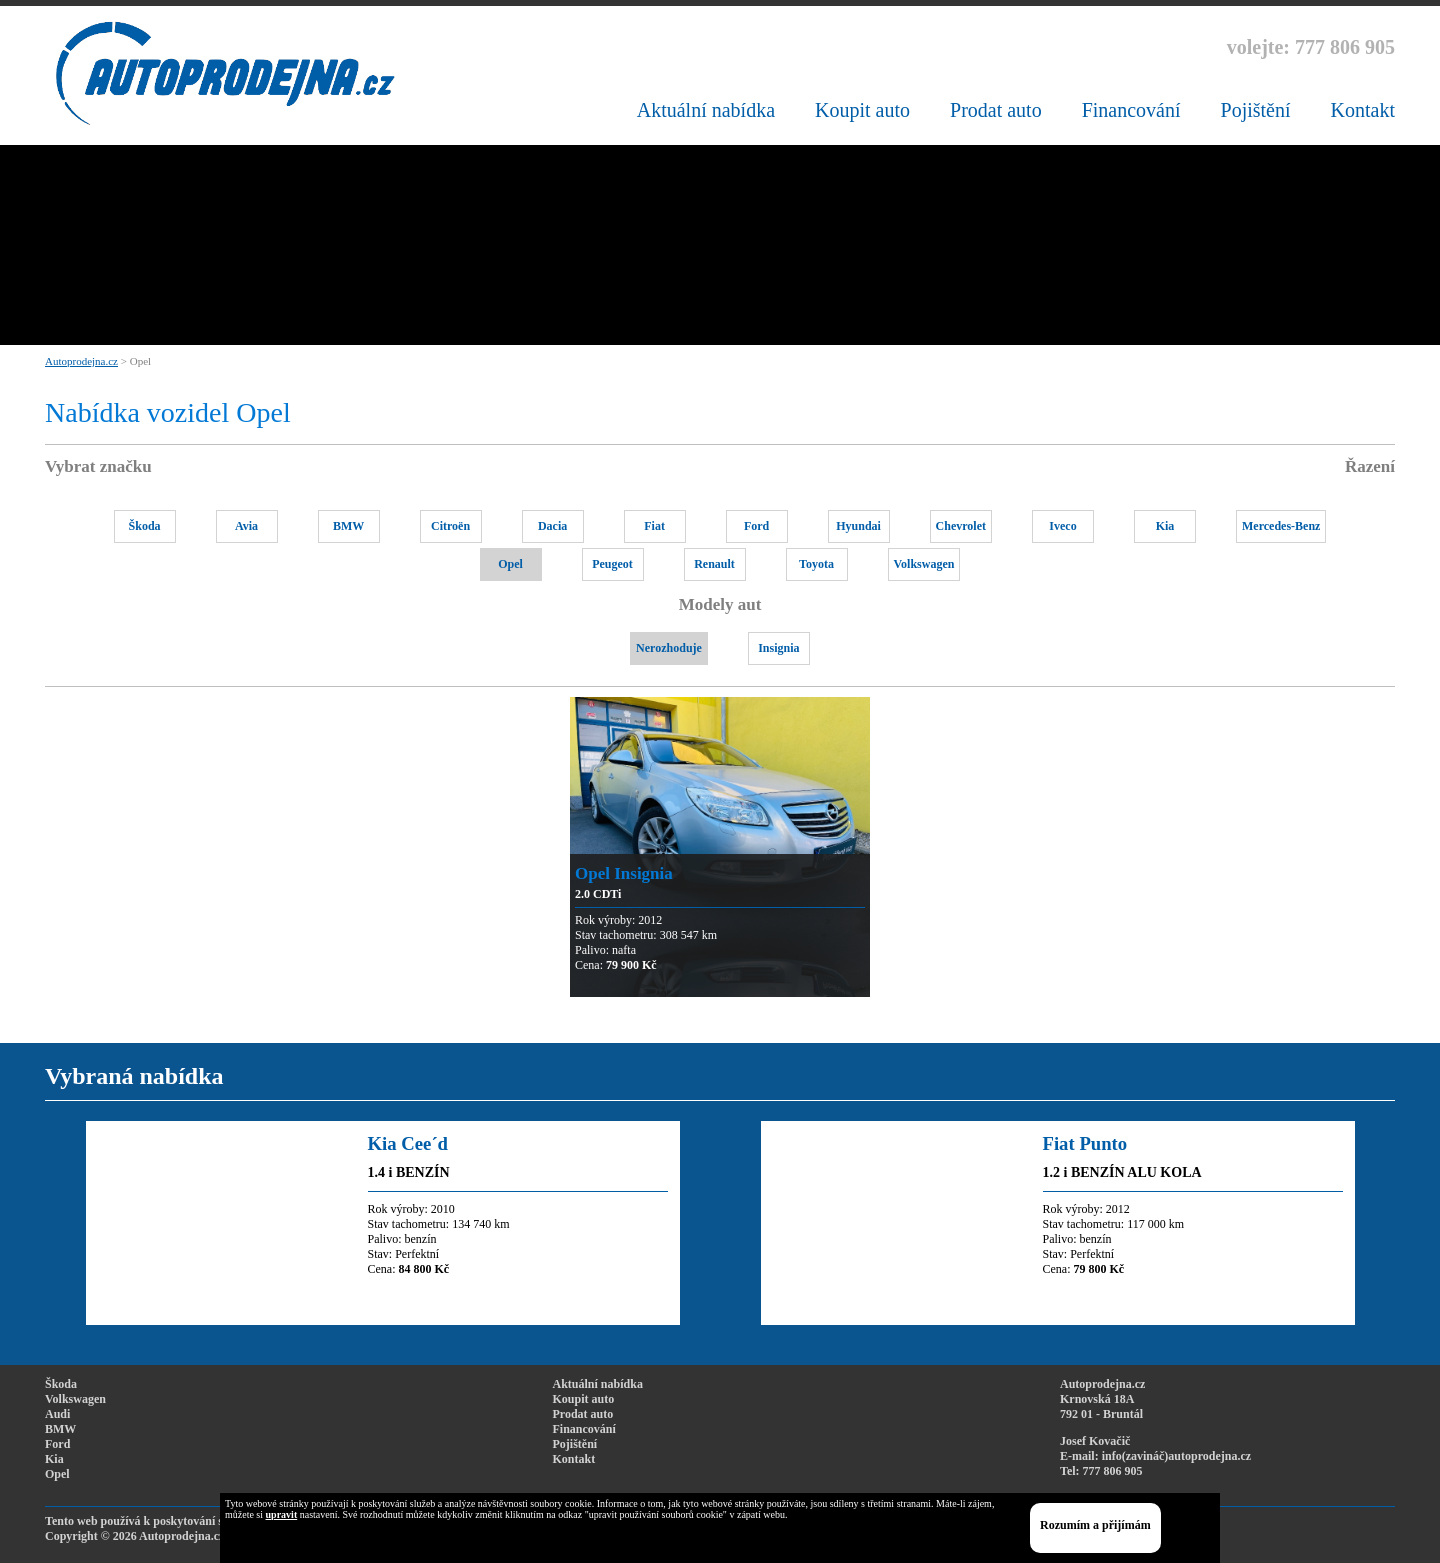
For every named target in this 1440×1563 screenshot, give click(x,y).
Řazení (1370, 466)
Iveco (1062, 526)
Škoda (145, 526)
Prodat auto (996, 110)
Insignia (778, 648)
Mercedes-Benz (1281, 526)
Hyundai (858, 526)
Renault (714, 564)
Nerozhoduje (669, 648)
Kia (1165, 526)
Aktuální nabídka (706, 110)
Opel (510, 564)
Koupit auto (862, 110)
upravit (282, 1514)
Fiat (654, 526)
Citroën (450, 526)
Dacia (552, 526)
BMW (348, 526)
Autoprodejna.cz (81, 361)
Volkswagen (924, 564)
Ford (756, 526)
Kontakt (1363, 110)
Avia (246, 526)
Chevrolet (961, 526)
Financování (1131, 110)
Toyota (816, 564)
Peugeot (612, 564)
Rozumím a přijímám (1095, 1525)
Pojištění (1256, 110)
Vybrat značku (98, 466)
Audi (57, 1414)
